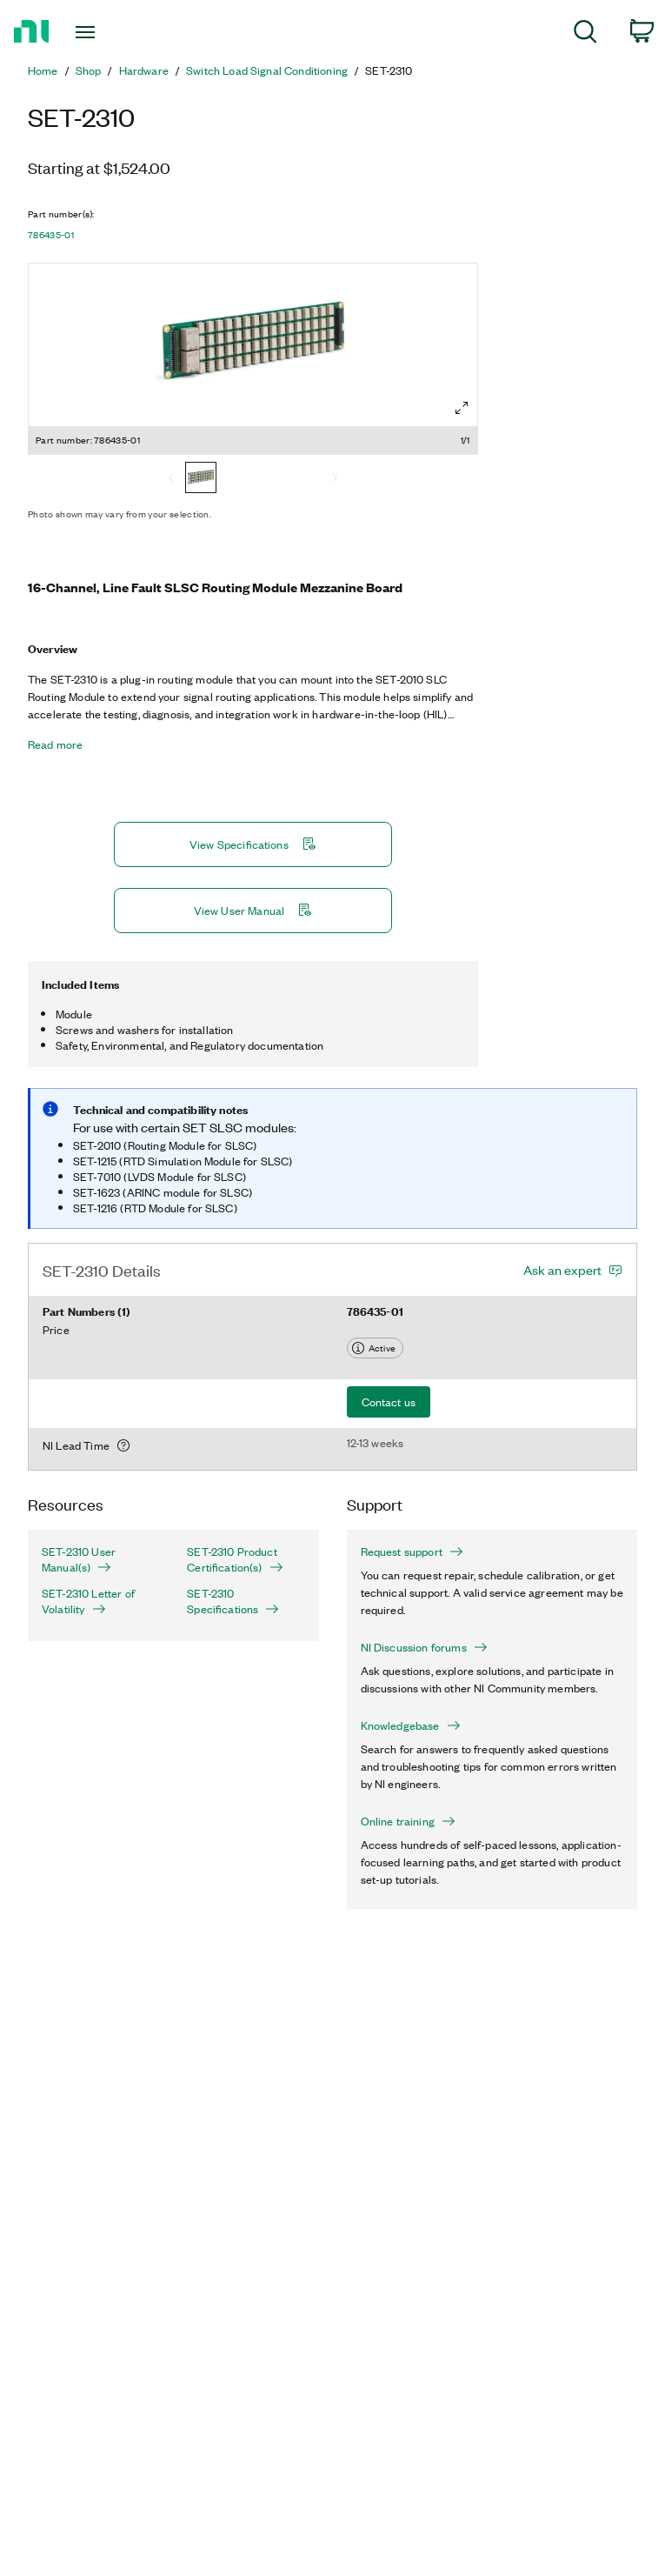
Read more (55, 744)
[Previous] (171, 479)
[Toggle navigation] (104, 32)
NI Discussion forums (424, 1647)
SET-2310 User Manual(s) (79, 1559)
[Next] (335, 479)
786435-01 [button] (51, 235)
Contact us (389, 1401)
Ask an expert (562, 1269)
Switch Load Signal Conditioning (267, 70)
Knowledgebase (411, 1725)
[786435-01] (200, 479)
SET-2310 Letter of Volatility (88, 1601)
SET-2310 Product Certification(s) (235, 1559)
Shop (89, 70)
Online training (408, 1821)
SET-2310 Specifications (233, 1601)
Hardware (144, 70)
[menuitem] (585, 34)
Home (43, 70)
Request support (412, 1551)
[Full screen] (461, 408)
